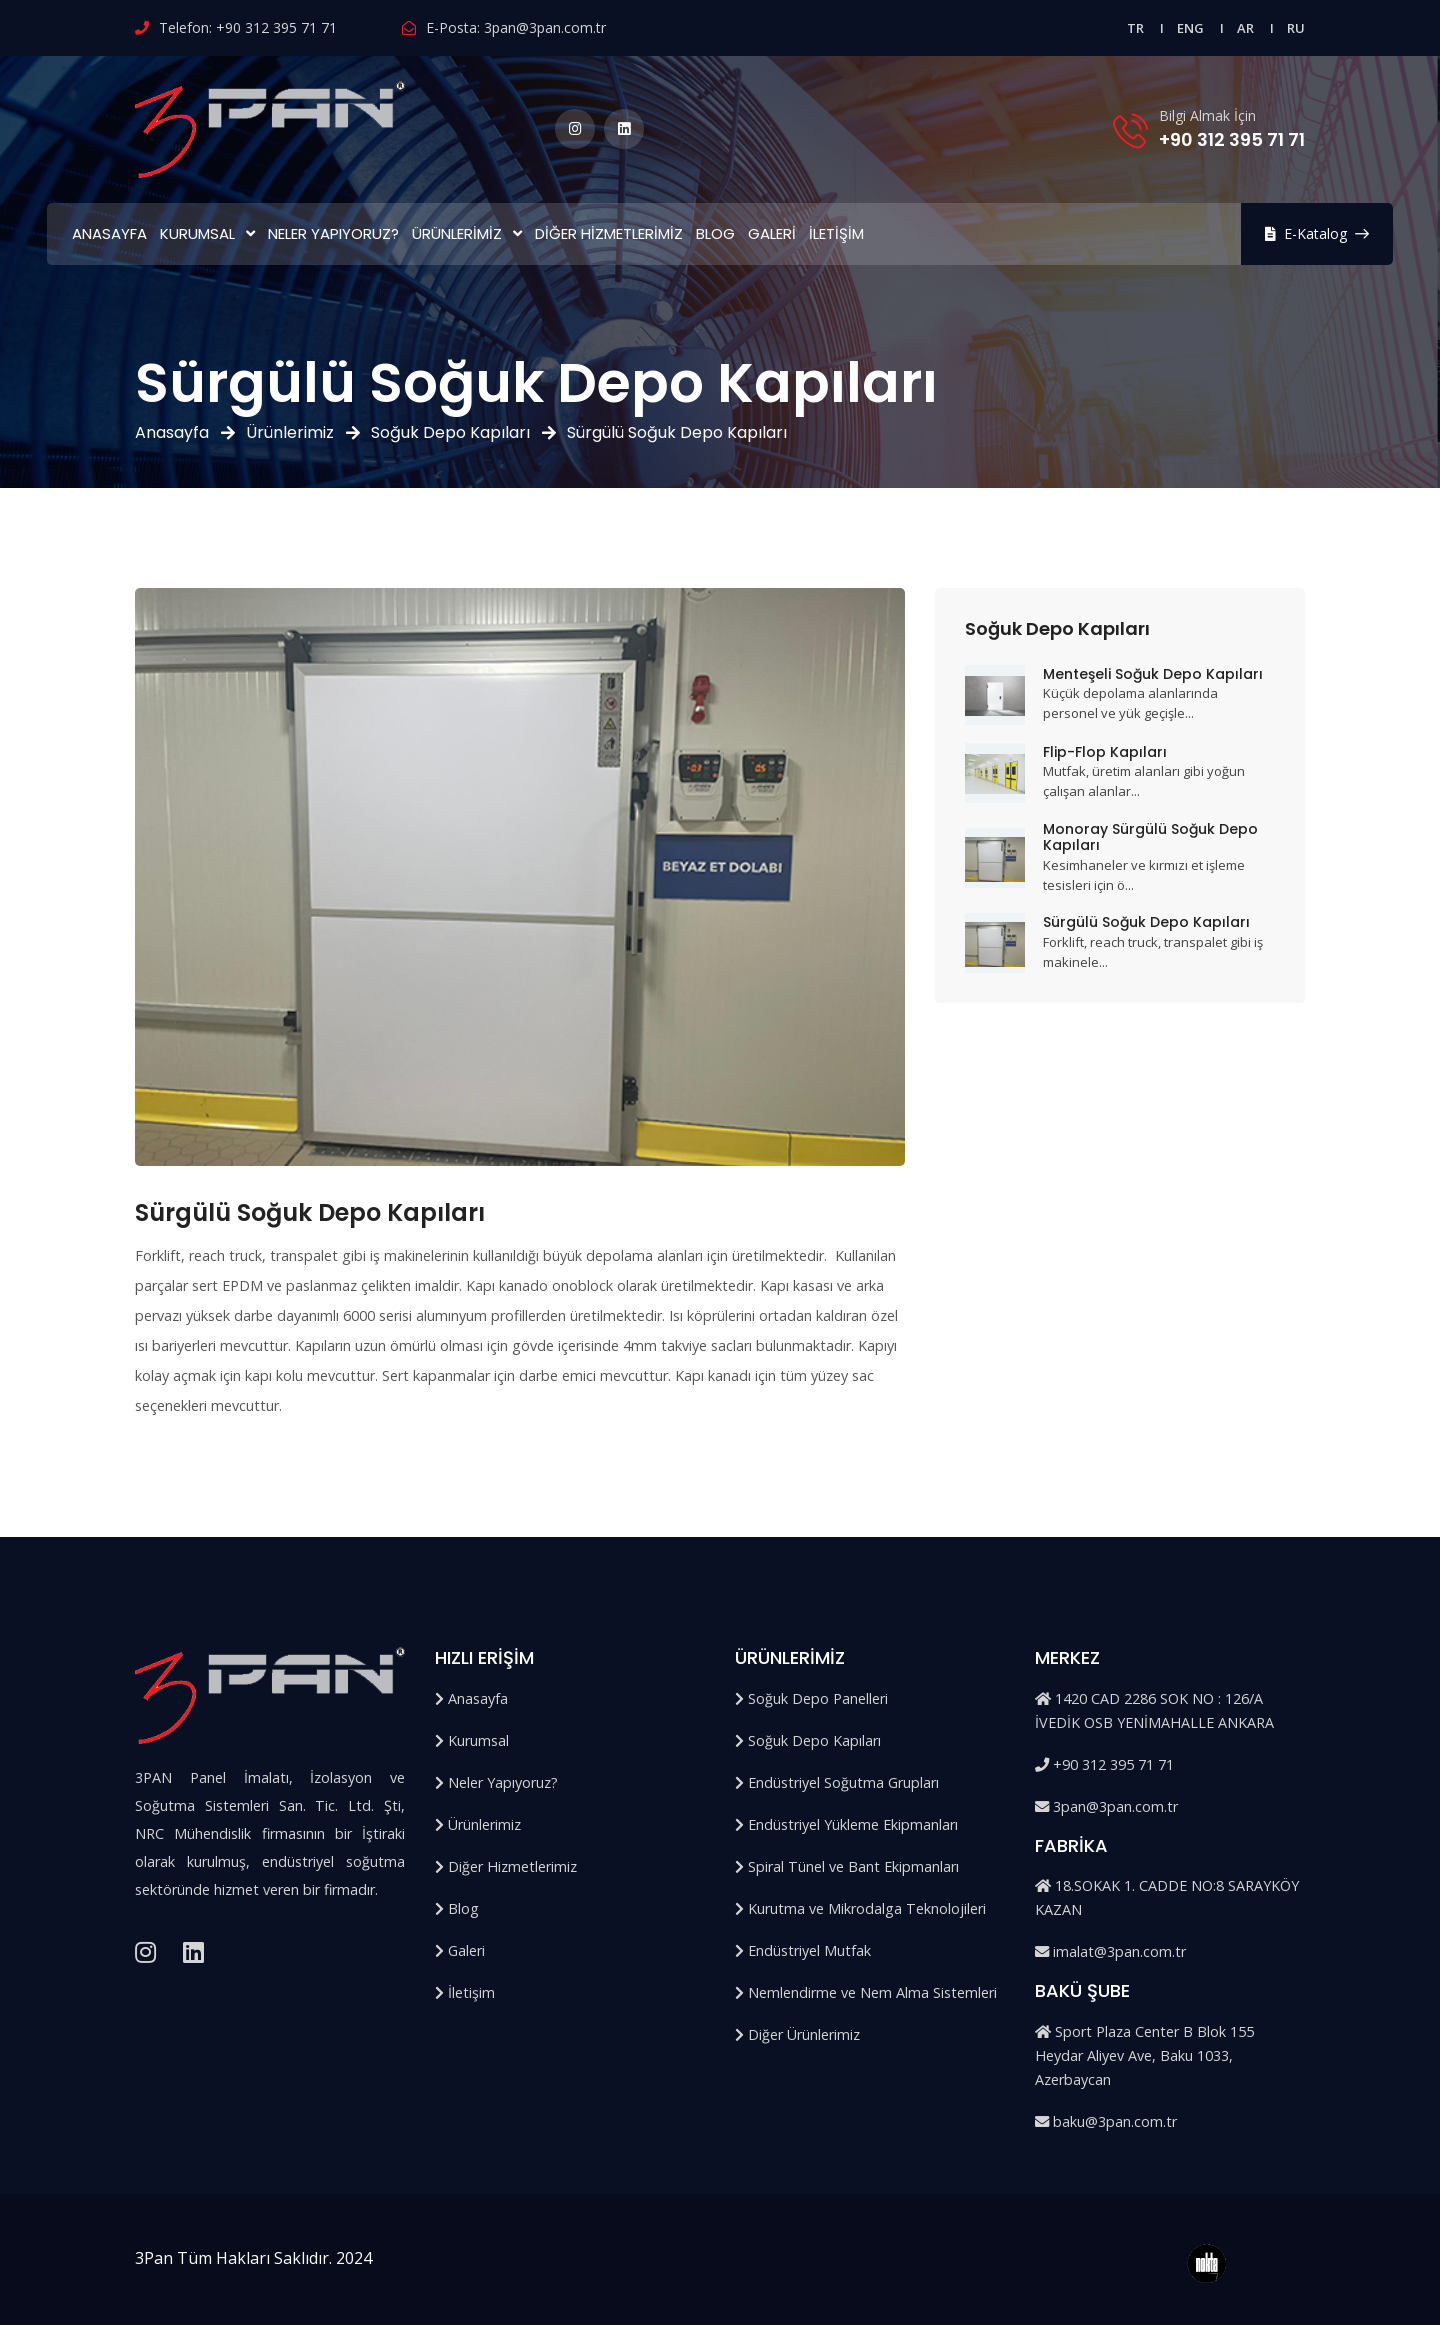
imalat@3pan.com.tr (1110, 1951)
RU (1296, 28)
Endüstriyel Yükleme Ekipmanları (846, 1824)
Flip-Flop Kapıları (1105, 752)
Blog (715, 233)
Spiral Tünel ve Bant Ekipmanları (847, 1866)
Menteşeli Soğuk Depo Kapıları (1153, 674)
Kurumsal (197, 233)
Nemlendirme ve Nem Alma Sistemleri (866, 1992)
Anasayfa (109, 233)
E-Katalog (1317, 233)
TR (1135, 28)
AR (1245, 28)
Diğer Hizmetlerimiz (609, 233)
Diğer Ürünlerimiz (797, 2034)
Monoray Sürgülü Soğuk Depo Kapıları (1150, 837)
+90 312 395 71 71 (276, 27)
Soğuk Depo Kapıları (450, 432)
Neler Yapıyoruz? (333, 233)
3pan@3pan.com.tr (545, 27)
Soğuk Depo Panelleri (811, 1698)
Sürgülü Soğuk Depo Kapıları (1146, 922)
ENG (1190, 28)
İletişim (836, 233)
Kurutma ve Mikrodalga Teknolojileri (860, 1908)
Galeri (772, 233)
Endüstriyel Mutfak (803, 1950)
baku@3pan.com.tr (1106, 2121)
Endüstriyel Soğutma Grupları (837, 1782)
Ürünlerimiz (457, 233)
